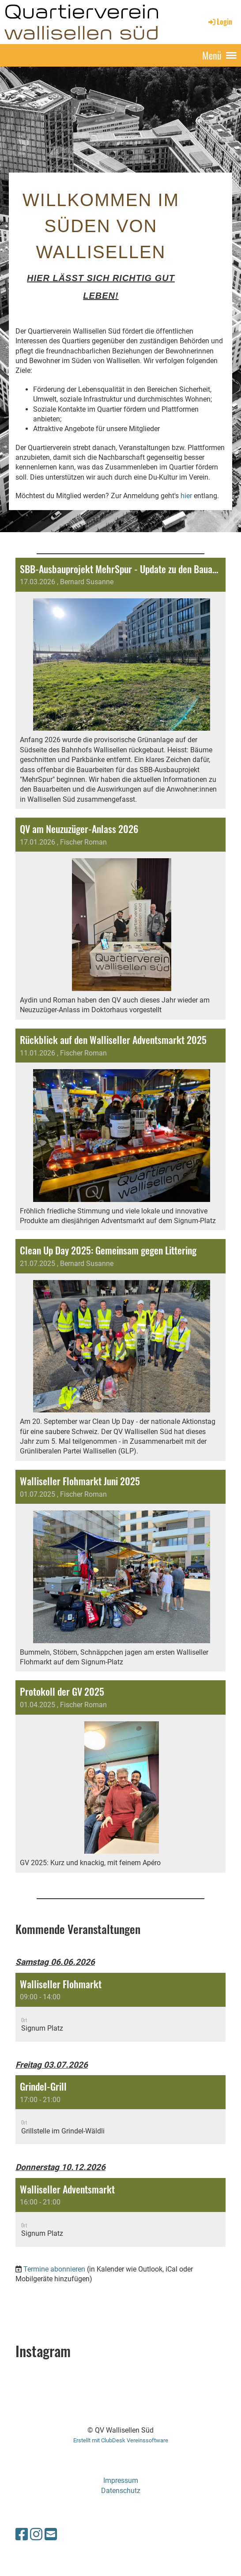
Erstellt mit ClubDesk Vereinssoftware (120, 2440)
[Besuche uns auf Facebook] (21, 2534)
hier (186, 496)
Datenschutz (120, 2490)
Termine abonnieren (54, 2269)
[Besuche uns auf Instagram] (36, 2534)
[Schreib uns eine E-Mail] (51, 2534)
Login (219, 21)
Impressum (120, 2480)
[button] (120, 2007)
